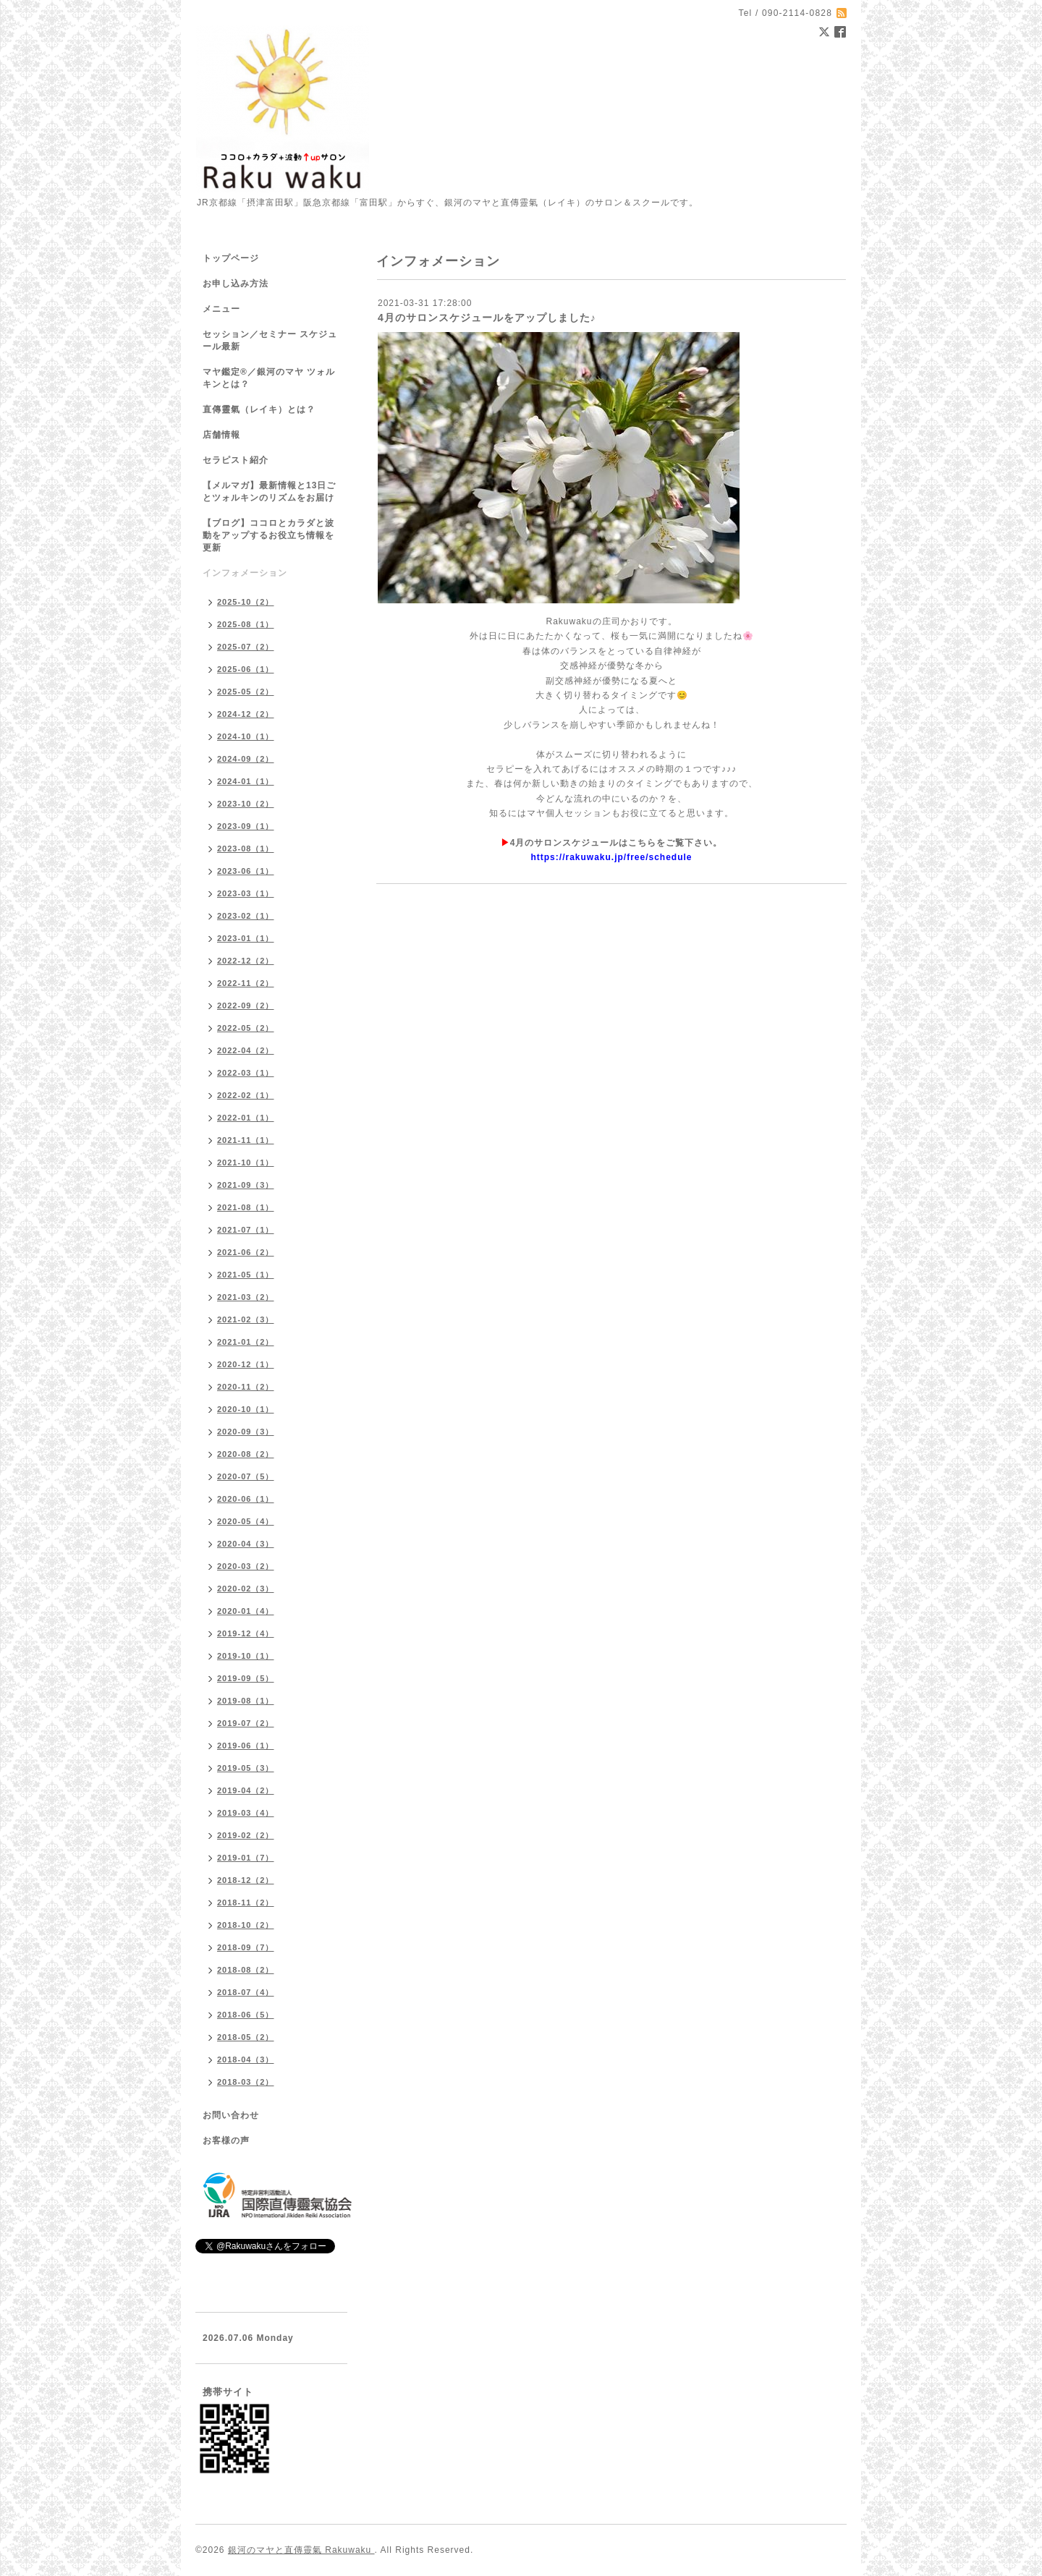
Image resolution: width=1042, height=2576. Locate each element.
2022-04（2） (245, 1050)
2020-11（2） (245, 1386)
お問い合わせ (231, 2115)
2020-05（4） (245, 1521)
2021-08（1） (245, 1207)
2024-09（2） (245, 758)
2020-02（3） (245, 1588)
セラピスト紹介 (235, 460)
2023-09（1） (245, 826)
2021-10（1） (245, 1162)
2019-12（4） (245, 1633)
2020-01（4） (245, 1611)
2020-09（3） (245, 1431)
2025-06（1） (245, 669)
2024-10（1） (245, 736)
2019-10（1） (245, 1656)
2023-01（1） (245, 938)
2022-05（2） (245, 1028)
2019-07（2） (245, 1723)
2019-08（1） (245, 1700)
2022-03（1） (245, 1072)
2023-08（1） (245, 848)
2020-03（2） (245, 1566)
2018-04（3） (245, 2059)
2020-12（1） (245, 1364)
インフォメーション (245, 573)
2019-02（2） (245, 1835)
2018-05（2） (245, 2037)
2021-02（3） (245, 1319)
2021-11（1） (245, 1140)
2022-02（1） (245, 1095)
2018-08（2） (245, 1969)
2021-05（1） (245, 1274)
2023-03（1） (245, 893)
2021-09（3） (245, 1185)
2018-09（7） (245, 1947)
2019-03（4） (245, 1812)
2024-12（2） (245, 714)
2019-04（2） (245, 1790)
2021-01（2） (245, 1342)
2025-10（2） (245, 602)
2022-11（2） (245, 983)
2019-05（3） (245, 1768)
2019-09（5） (245, 1678)
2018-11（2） (245, 1902)
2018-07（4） (245, 1992)
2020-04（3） (245, 1543)
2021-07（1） (245, 1229)
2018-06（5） (245, 2014)
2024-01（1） (245, 781)
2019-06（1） (245, 1745)
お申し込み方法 (235, 284)
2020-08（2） (245, 1454)
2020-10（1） (245, 1409)
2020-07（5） (245, 1476)
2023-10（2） (245, 803)
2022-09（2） (245, 1005)
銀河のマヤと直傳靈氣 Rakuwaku (301, 2550)
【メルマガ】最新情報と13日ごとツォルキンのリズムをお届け (269, 491)
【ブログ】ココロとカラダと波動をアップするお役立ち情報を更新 (268, 535)
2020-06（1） (245, 1499)
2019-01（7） (245, 1857)
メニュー (221, 309)
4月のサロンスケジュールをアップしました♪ (487, 317)
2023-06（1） (245, 871)
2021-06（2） (245, 1252)
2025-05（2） (245, 691)
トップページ (231, 258)
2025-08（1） (245, 624)
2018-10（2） (245, 1925)
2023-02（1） (245, 915)
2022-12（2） (245, 960)
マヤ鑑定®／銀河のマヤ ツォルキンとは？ (269, 378)
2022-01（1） (245, 1117)
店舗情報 (221, 435)
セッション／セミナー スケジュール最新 (270, 340)
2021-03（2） (245, 1297)
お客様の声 (226, 2140)
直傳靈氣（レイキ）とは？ (259, 409)
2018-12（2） (245, 1880)
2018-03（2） (245, 2082)
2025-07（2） (245, 646)
